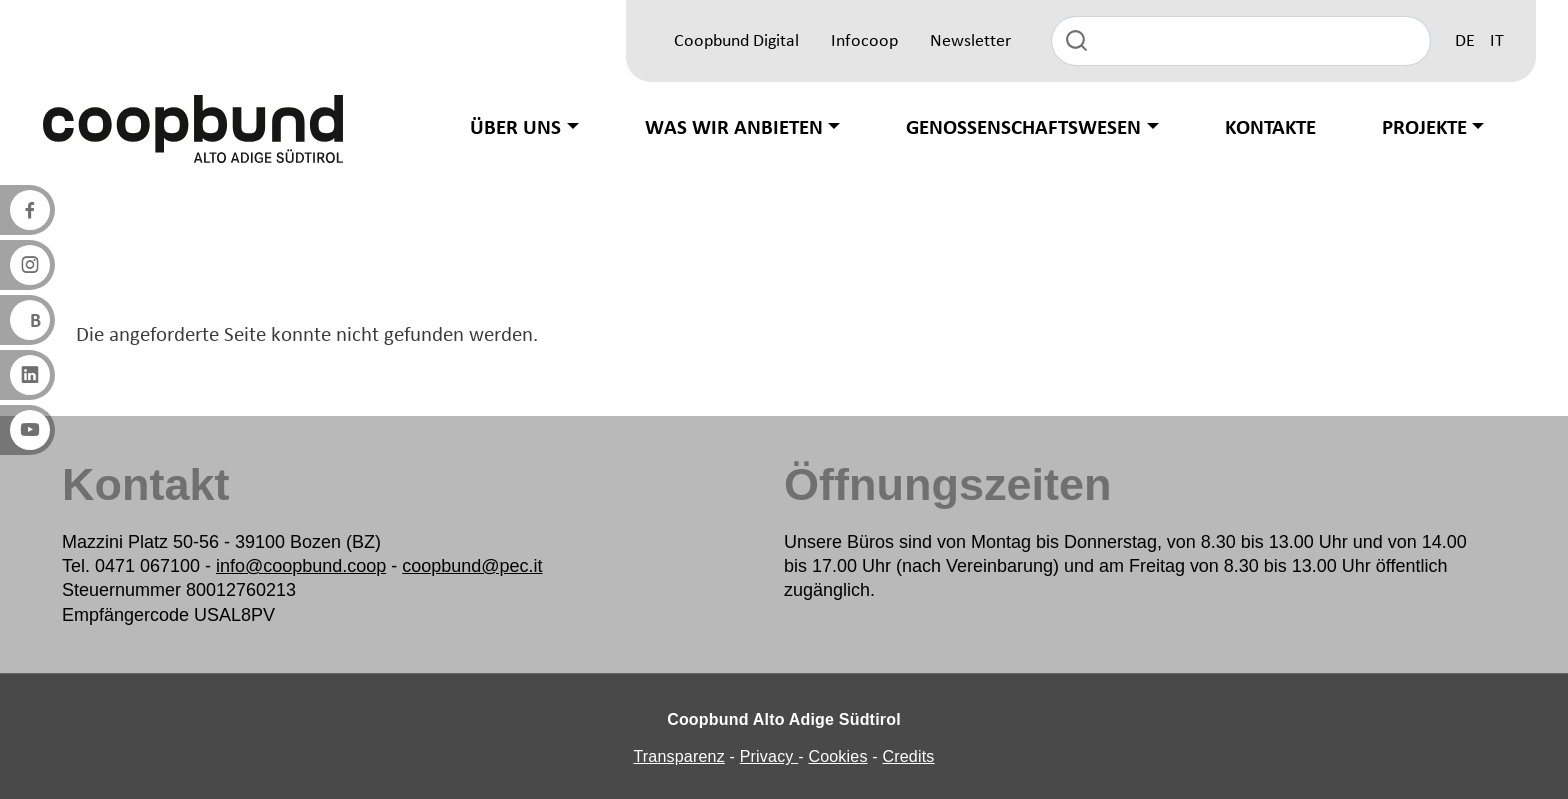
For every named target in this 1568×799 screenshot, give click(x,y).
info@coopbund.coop (301, 566)
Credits (908, 756)
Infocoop (864, 41)
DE (1465, 41)
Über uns (515, 128)
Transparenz (678, 756)
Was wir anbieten (734, 128)
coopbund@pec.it (472, 566)
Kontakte (1270, 128)
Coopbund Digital (736, 41)
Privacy (769, 756)
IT (1497, 41)
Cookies (837, 756)
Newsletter (970, 41)
